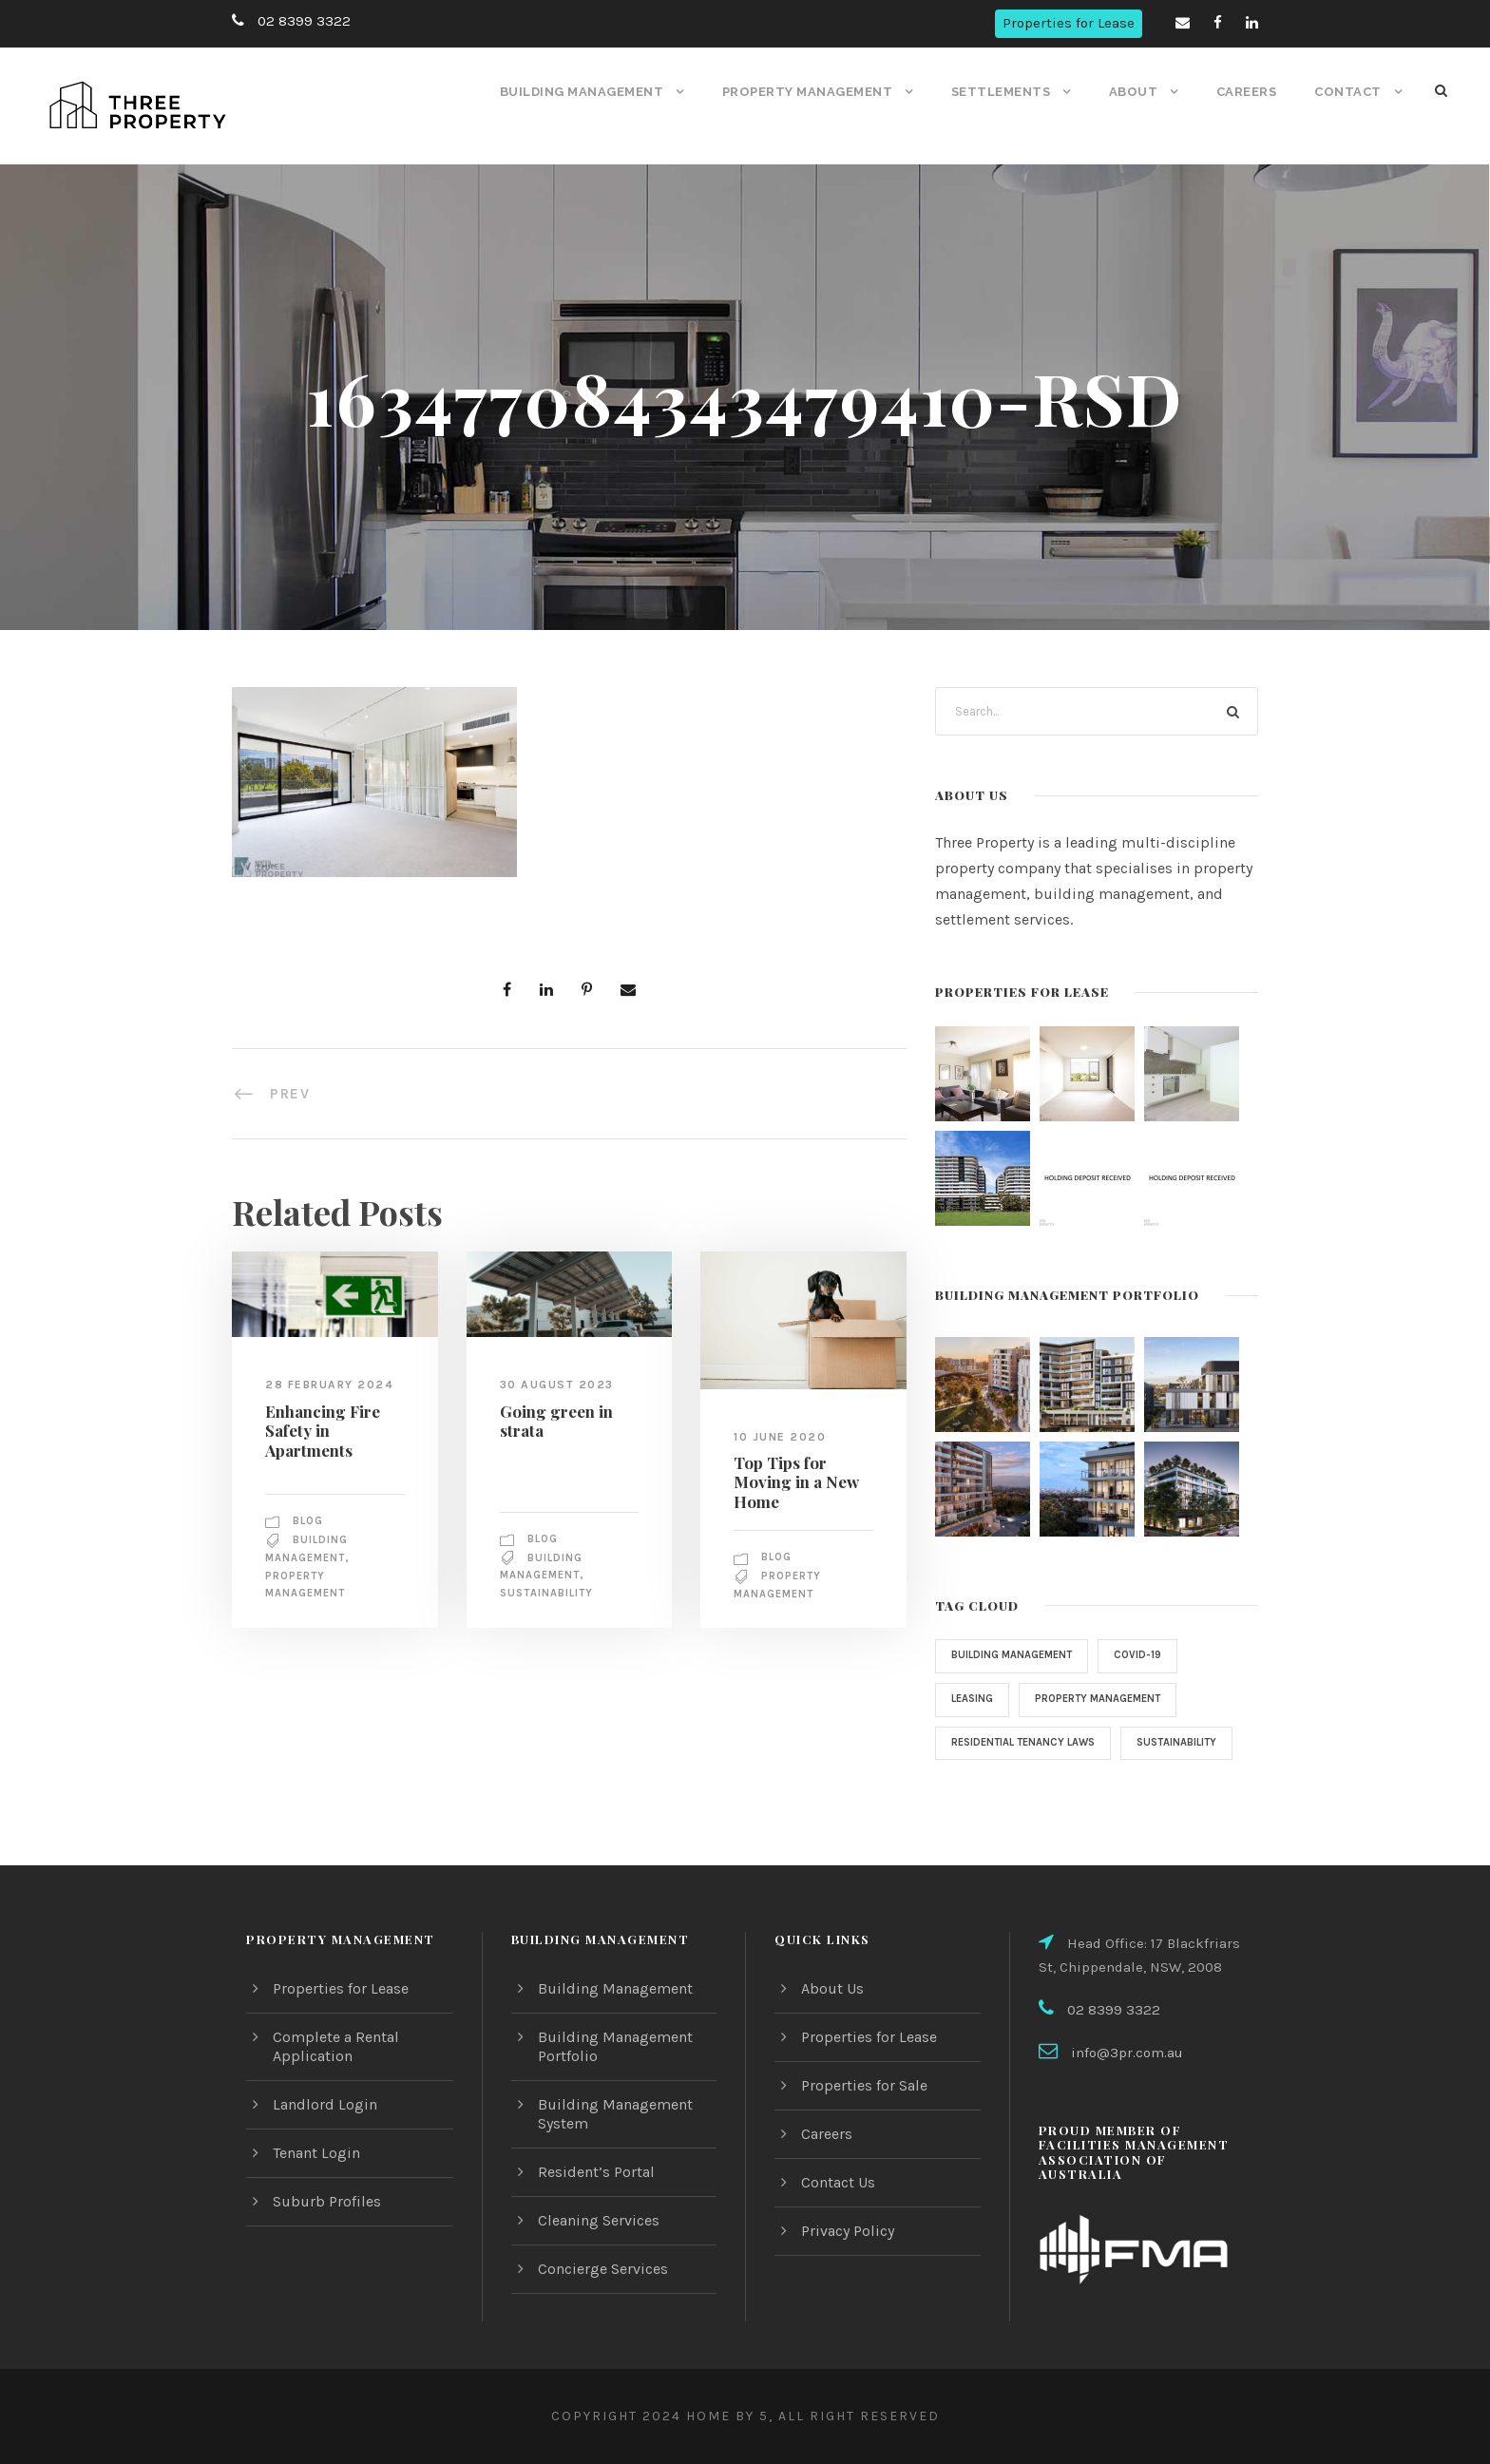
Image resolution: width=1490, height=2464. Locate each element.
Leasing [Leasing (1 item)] (974, 1699)
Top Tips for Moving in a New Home (792, 1481)
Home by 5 (722, 2415)
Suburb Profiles (324, 2201)
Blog (310, 1520)
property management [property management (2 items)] (1107, 1699)
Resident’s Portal (595, 2172)
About (1135, 92)
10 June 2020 (780, 1435)
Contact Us (838, 2182)
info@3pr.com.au (1125, 2053)
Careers (1248, 92)
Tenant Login (316, 2153)
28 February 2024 (330, 1384)
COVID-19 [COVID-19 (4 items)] (1146, 1655)
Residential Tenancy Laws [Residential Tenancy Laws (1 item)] (1029, 1742)
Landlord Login (323, 2104)
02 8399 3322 (301, 21)
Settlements (1006, 92)
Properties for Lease (1070, 23)
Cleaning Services (599, 2220)
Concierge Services (604, 2269)
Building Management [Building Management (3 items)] (1015, 1655)
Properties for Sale (864, 2085)
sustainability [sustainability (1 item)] (994, 1785)
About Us (832, 1988)
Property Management (814, 92)
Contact (1349, 92)
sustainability (549, 1593)
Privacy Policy (848, 2231)
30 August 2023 (556, 1384)
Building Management (589, 92)
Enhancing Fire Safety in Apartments (318, 1429)
